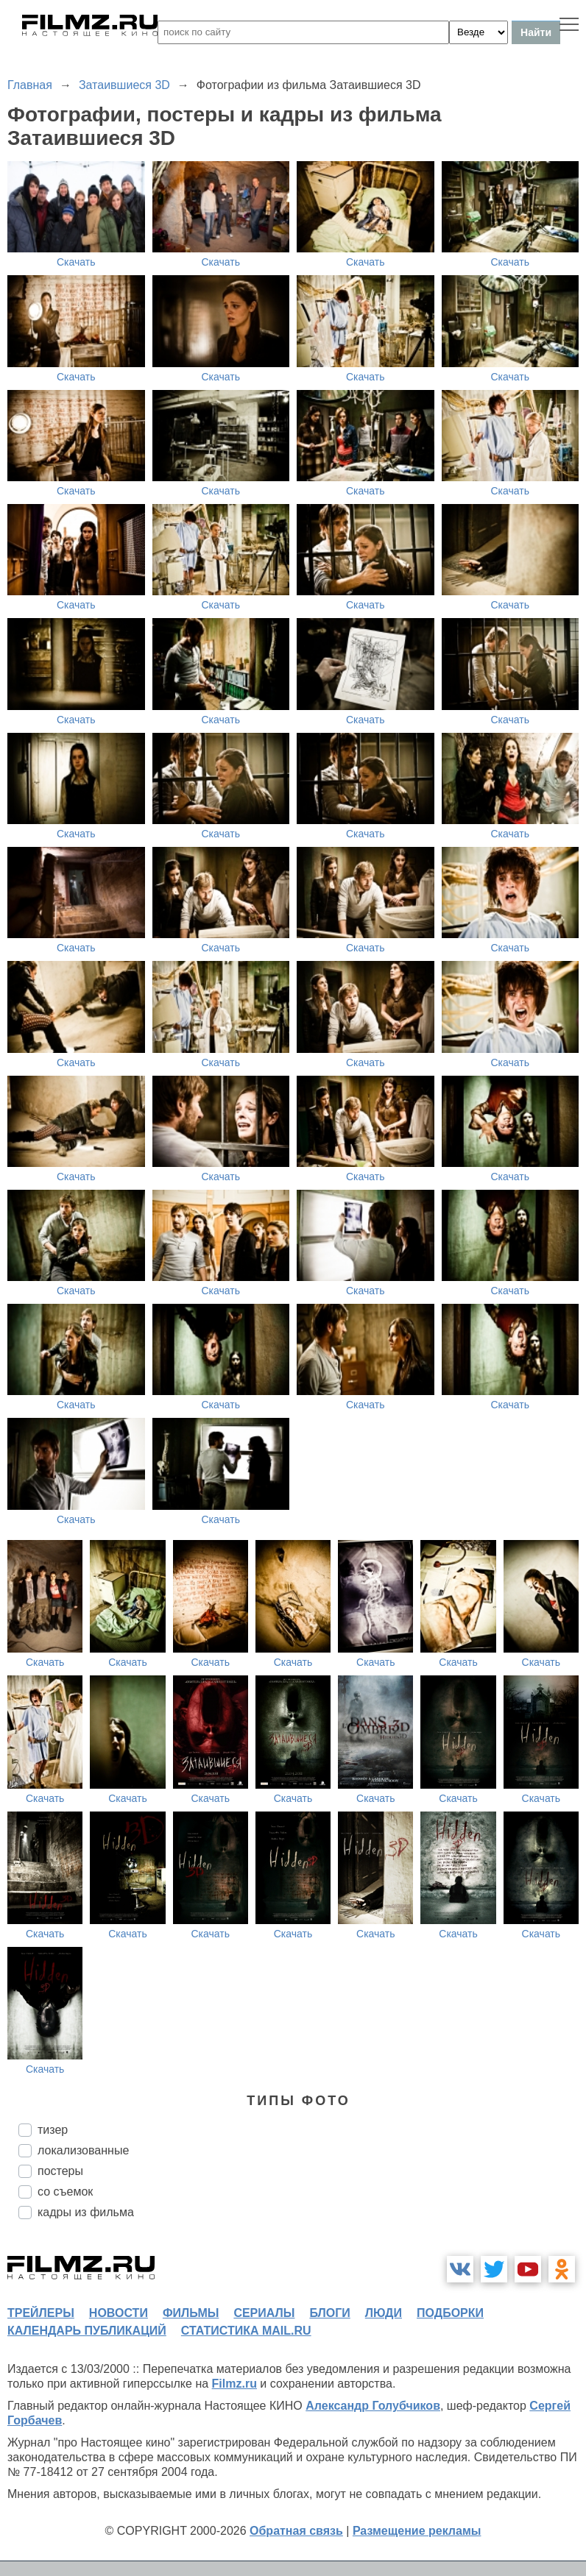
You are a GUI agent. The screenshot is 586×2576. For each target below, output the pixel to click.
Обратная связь (296, 2530)
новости (118, 2313)
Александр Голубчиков (373, 2405)
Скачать (76, 262)
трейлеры (40, 2313)
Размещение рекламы (417, 2530)
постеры (60, 2171)
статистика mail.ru (246, 2330)
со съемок (65, 2191)
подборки (450, 2313)
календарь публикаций (86, 2330)
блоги (329, 2313)
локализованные (83, 2150)
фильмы (191, 2313)
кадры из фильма (86, 2212)
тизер (53, 2129)
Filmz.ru (234, 2383)
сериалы (263, 2313)
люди (383, 2313)
